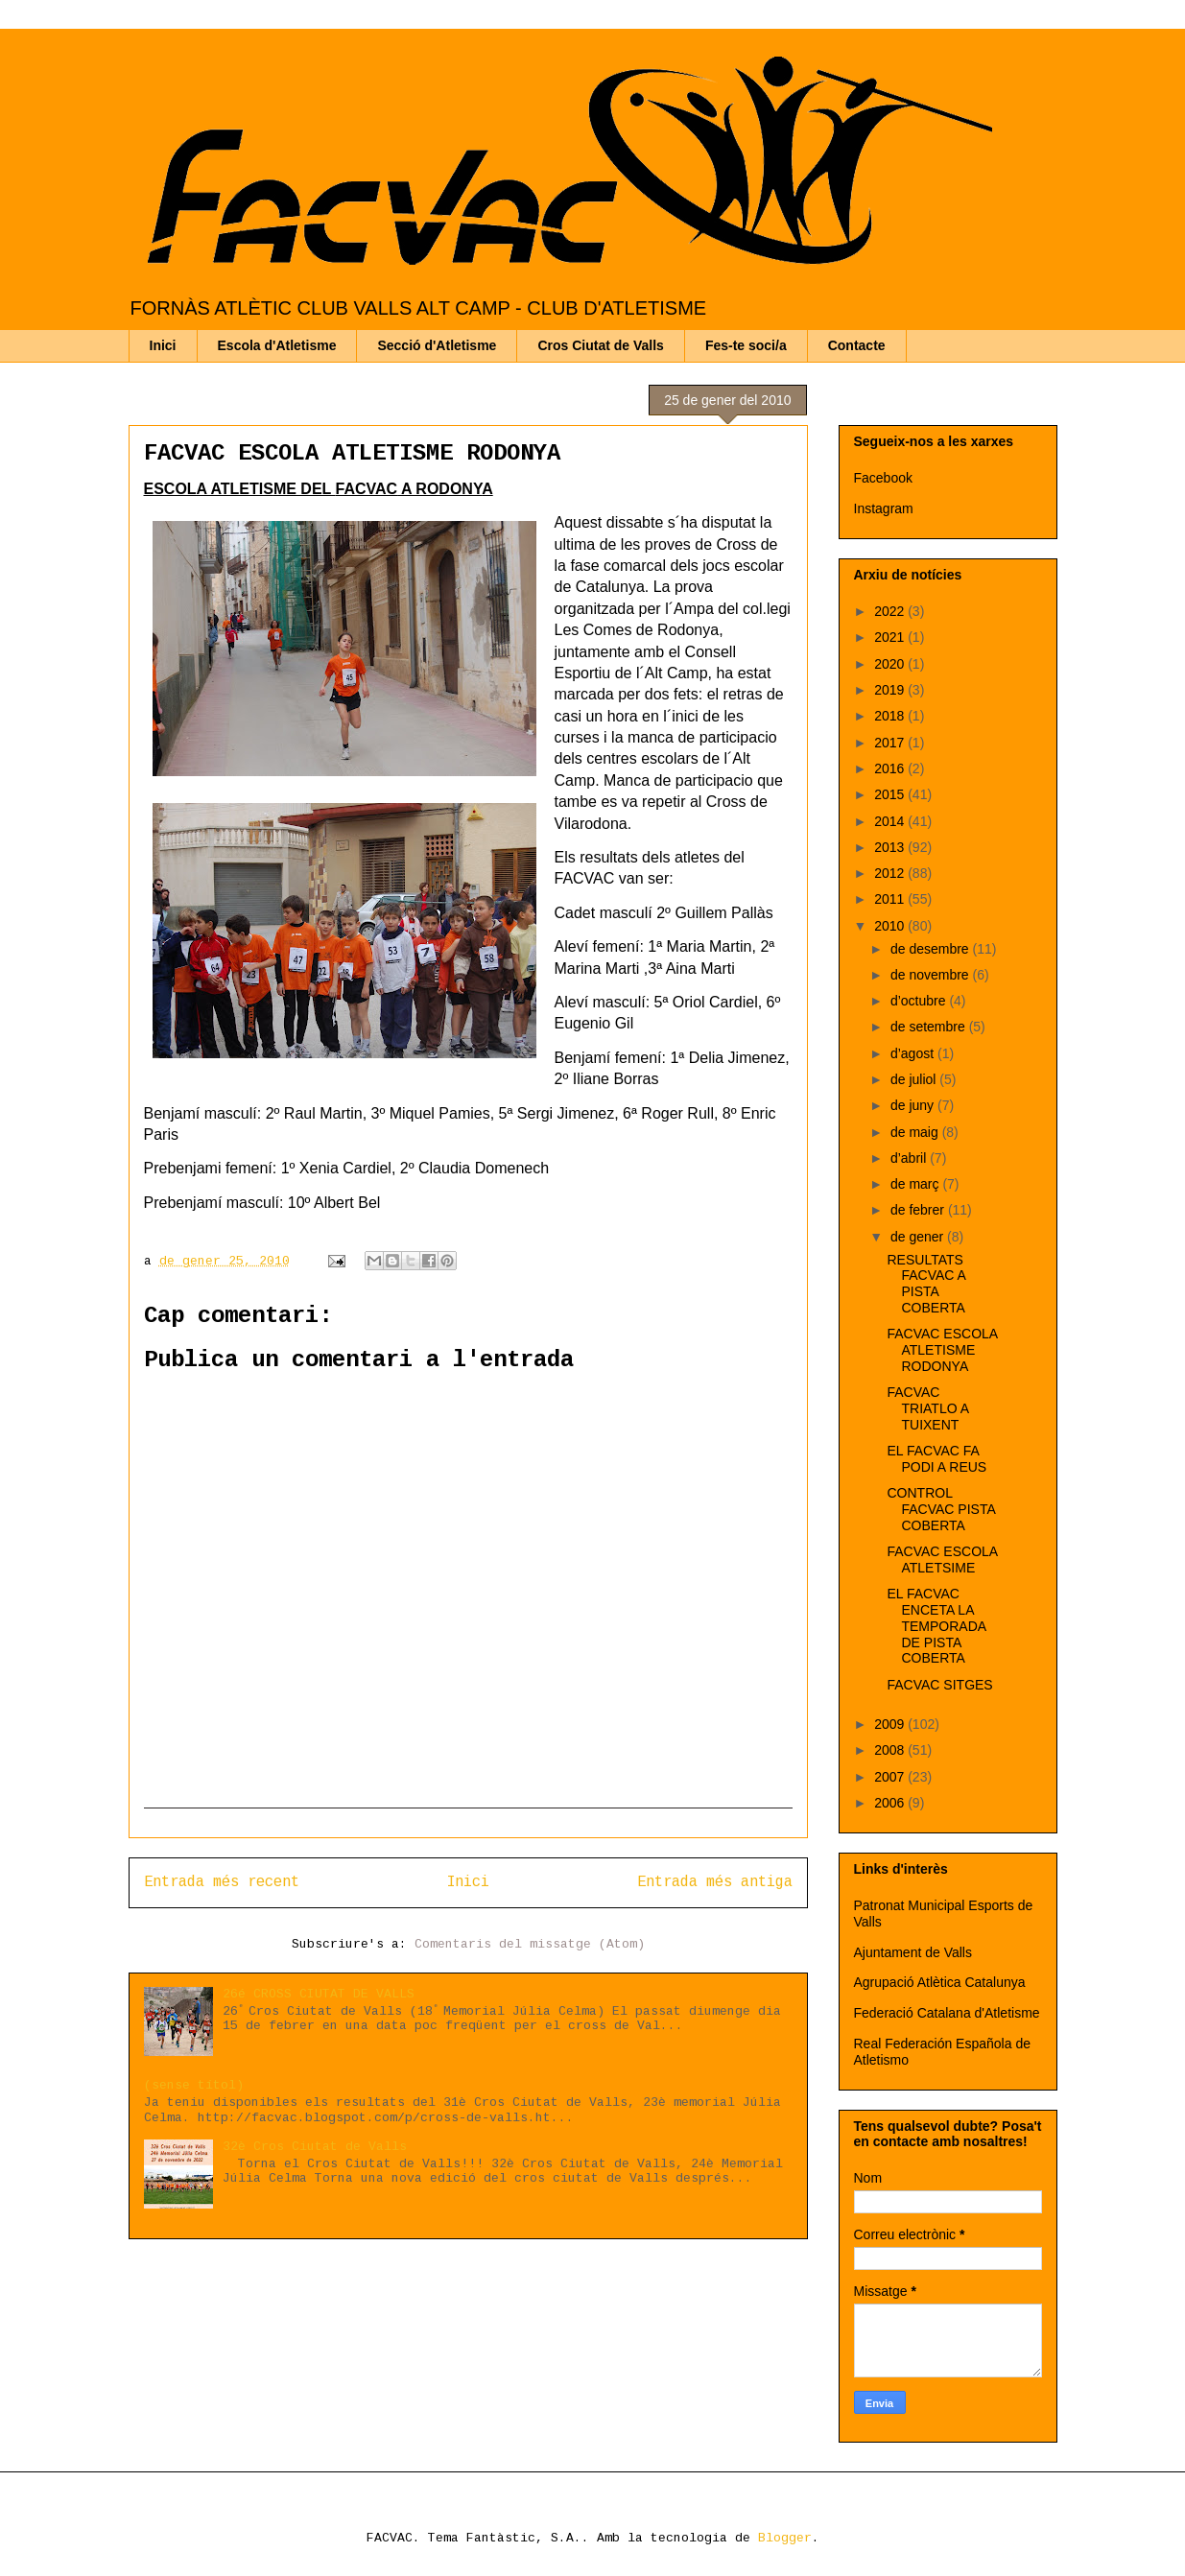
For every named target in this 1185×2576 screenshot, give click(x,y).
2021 (891, 637)
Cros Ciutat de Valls (600, 345)
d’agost (913, 1053)
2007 (891, 1776)
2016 (891, 768)
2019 (891, 689)
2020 (891, 664)
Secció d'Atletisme (436, 345)
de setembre (929, 1026)
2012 (891, 873)
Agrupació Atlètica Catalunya (940, 1982)
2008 (891, 1750)
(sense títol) (194, 2085)
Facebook (883, 477)
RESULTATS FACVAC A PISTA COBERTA (926, 1283)
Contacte (857, 345)
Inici (163, 345)
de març (916, 1184)
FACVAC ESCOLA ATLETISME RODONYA (352, 453)
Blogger (785, 2538)
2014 (891, 821)
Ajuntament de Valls (913, 1952)
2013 (891, 847)
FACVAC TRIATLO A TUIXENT (927, 1408)
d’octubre (919, 1000)
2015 (891, 794)
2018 (891, 715)
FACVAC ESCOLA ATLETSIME (942, 1559)
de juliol (914, 1079)
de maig (916, 1132)
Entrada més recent (221, 1882)
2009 (891, 1724)
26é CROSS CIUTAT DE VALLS (319, 1994)
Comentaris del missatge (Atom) (530, 1944)
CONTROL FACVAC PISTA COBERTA (941, 1509)
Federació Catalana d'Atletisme (947, 2013)
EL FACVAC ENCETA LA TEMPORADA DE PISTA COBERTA (936, 1626)
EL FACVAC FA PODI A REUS (936, 1459)
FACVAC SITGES (939, 1684)
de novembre (931, 974)
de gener (918, 1236)
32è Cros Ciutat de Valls (315, 2146)
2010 (891, 926)
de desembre (931, 949)
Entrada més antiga (715, 1882)
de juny (913, 1105)
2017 (891, 742)
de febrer (919, 1209)
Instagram (883, 508)
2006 (891, 1802)
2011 (891, 899)
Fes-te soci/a (746, 345)
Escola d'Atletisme (277, 345)
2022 (891, 611)
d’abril (910, 1158)
